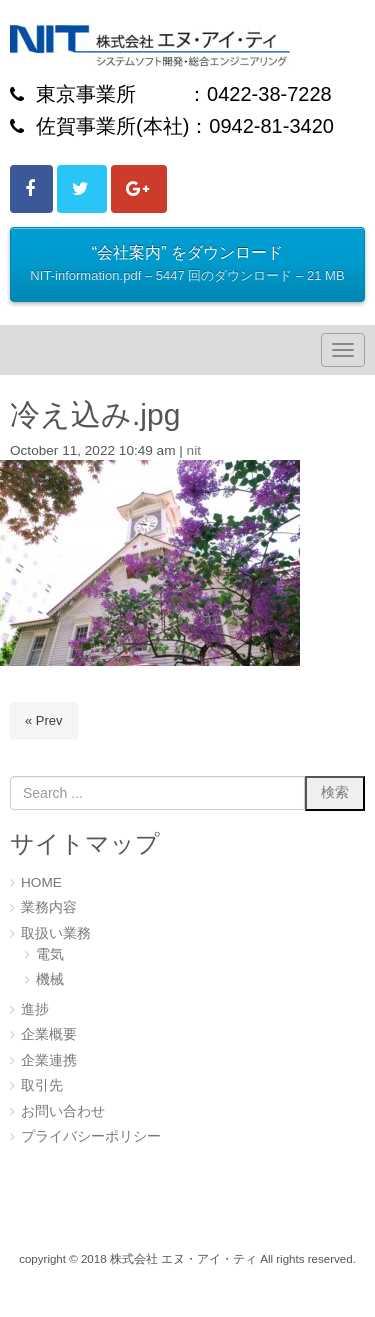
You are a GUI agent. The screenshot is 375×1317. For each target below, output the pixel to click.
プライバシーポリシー (91, 1136)
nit (194, 450)
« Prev (44, 720)
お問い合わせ (63, 1111)
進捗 (35, 1009)
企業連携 (49, 1060)
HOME (41, 882)
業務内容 (49, 907)
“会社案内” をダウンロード (187, 266)
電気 (50, 954)
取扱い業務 (56, 933)
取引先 (42, 1085)
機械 (50, 979)
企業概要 (49, 1034)
